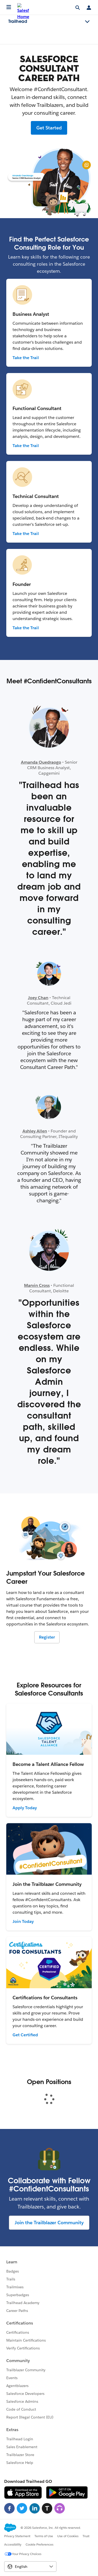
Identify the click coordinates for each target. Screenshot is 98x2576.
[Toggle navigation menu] (87, 22)
